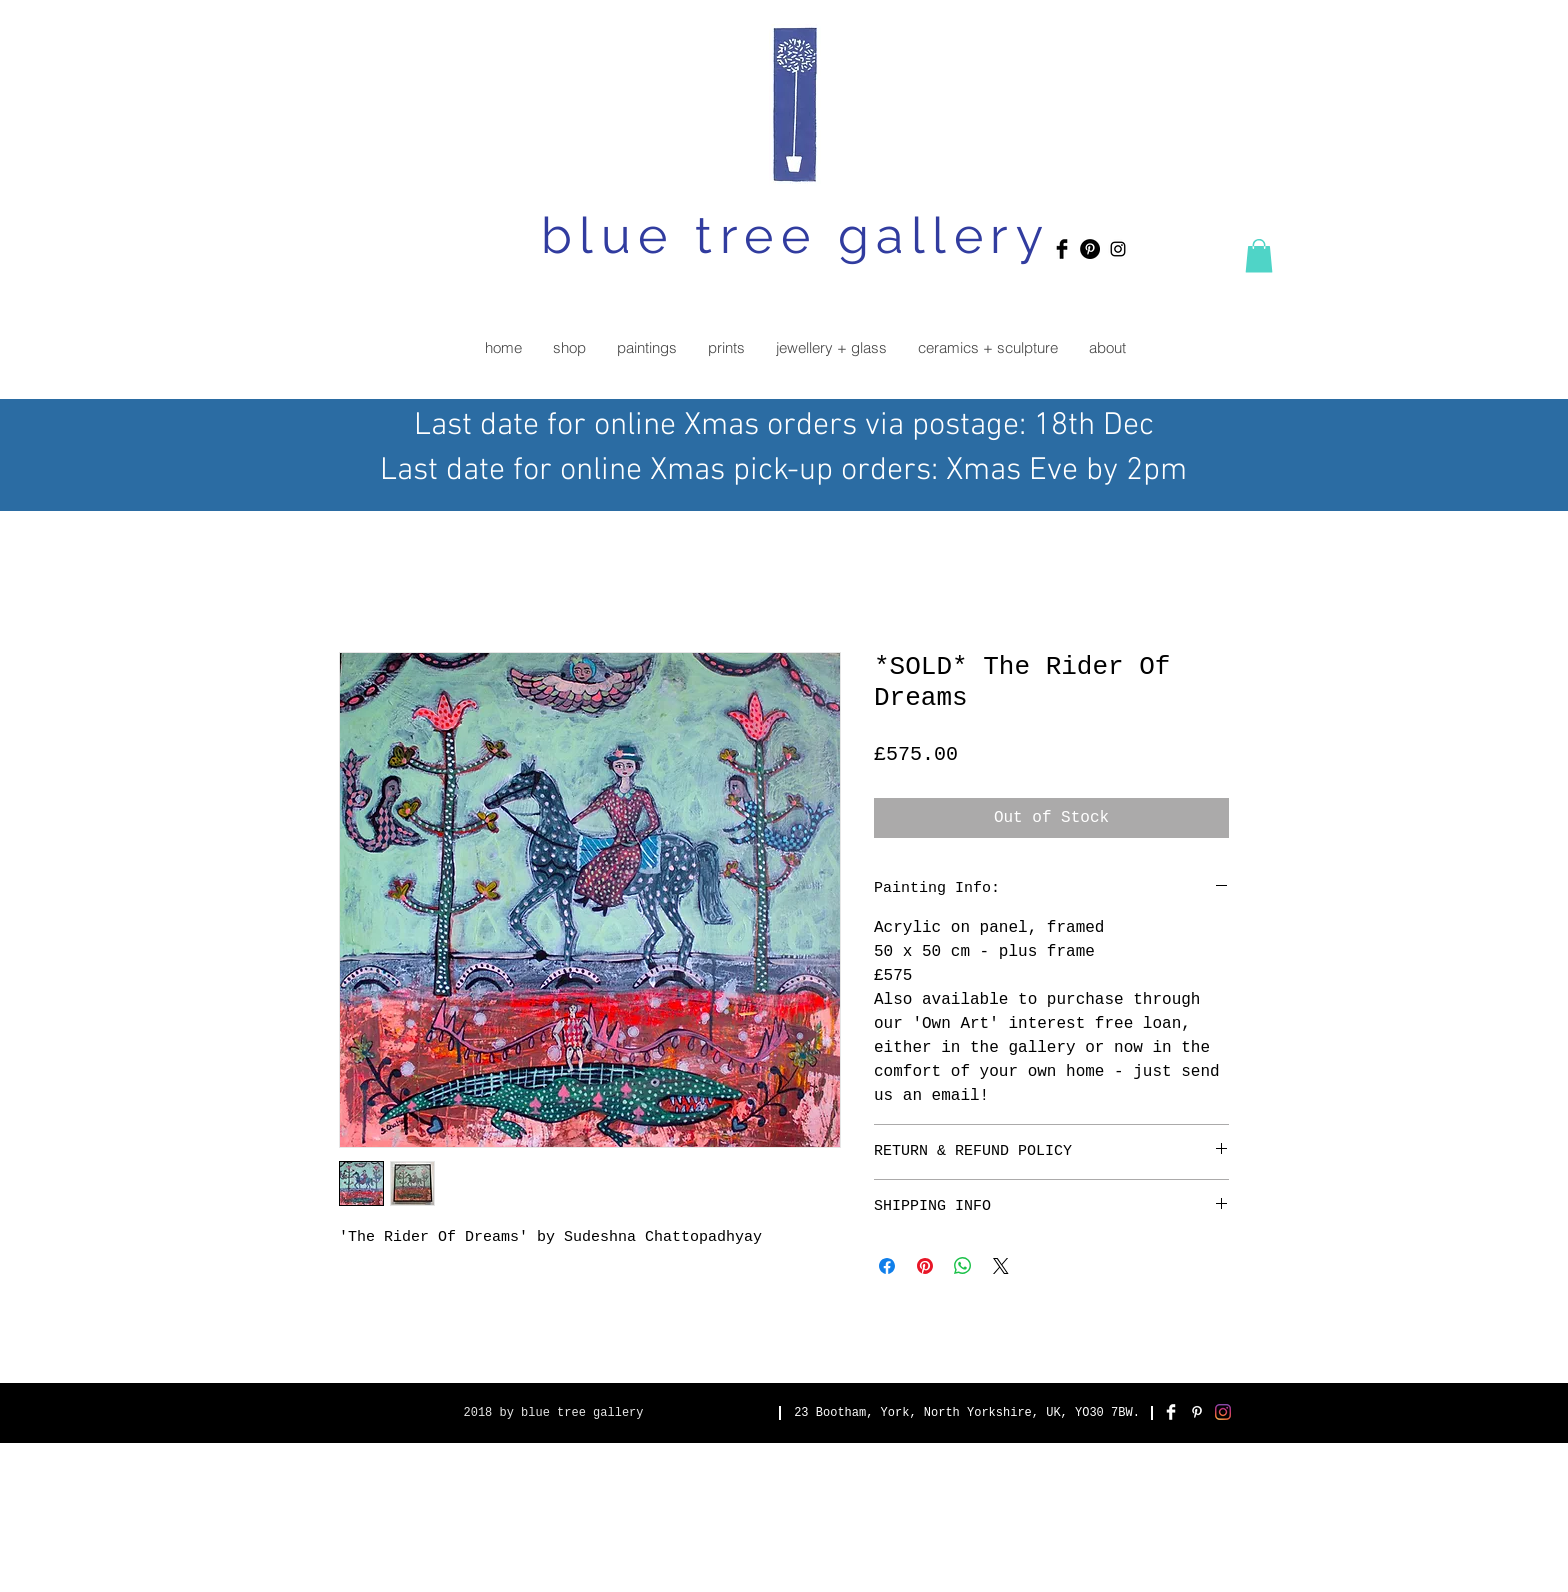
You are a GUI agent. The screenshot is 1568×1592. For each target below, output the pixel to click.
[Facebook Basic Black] (1062, 249)
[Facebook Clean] (1171, 1412)
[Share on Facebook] (887, 1266)
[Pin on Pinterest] (925, 1266)
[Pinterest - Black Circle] (1090, 249)
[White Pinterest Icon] (1197, 1412)
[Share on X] (1001, 1266)
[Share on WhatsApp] (963, 1266)
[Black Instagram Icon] (1118, 249)
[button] (1259, 255)
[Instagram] (1223, 1412)
